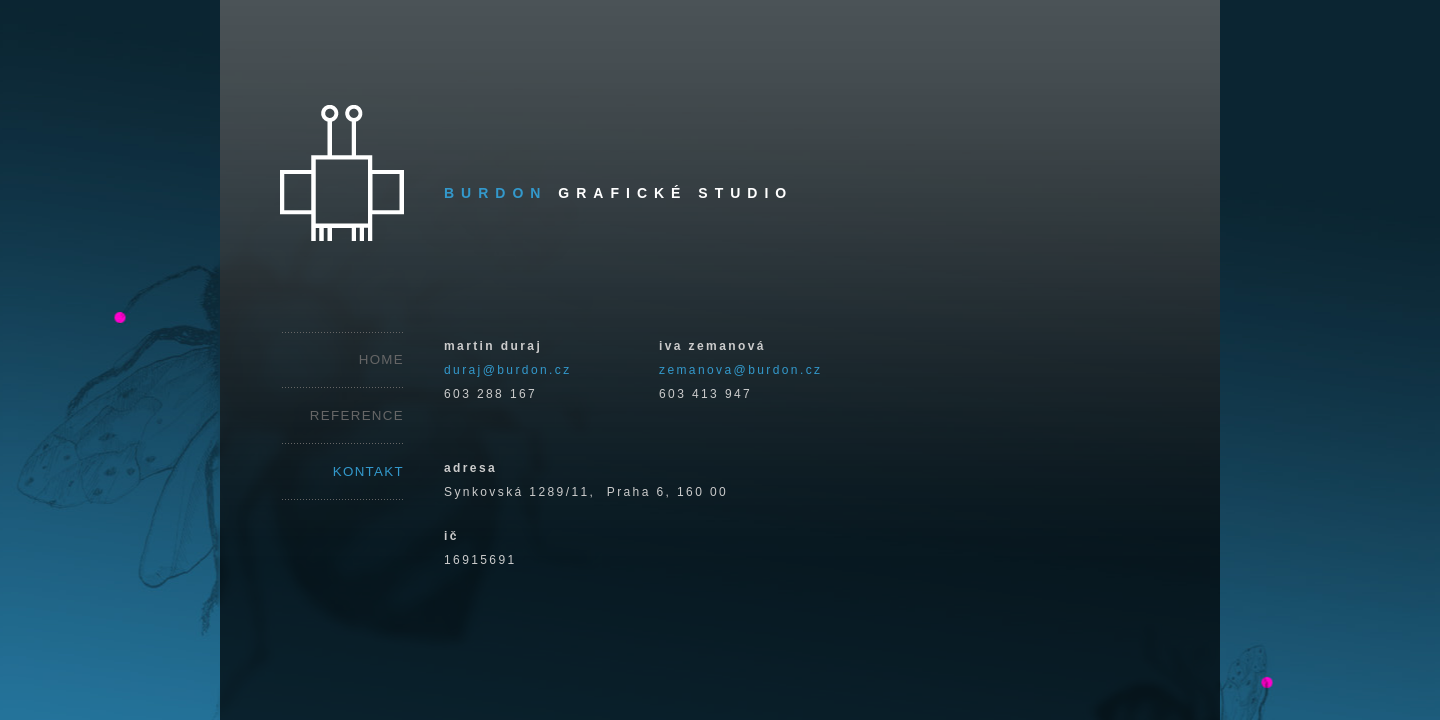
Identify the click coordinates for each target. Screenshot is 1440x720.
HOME (381, 359)
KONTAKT (368, 471)
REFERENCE (357, 415)
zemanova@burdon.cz (740, 370)
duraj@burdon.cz (508, 370)
